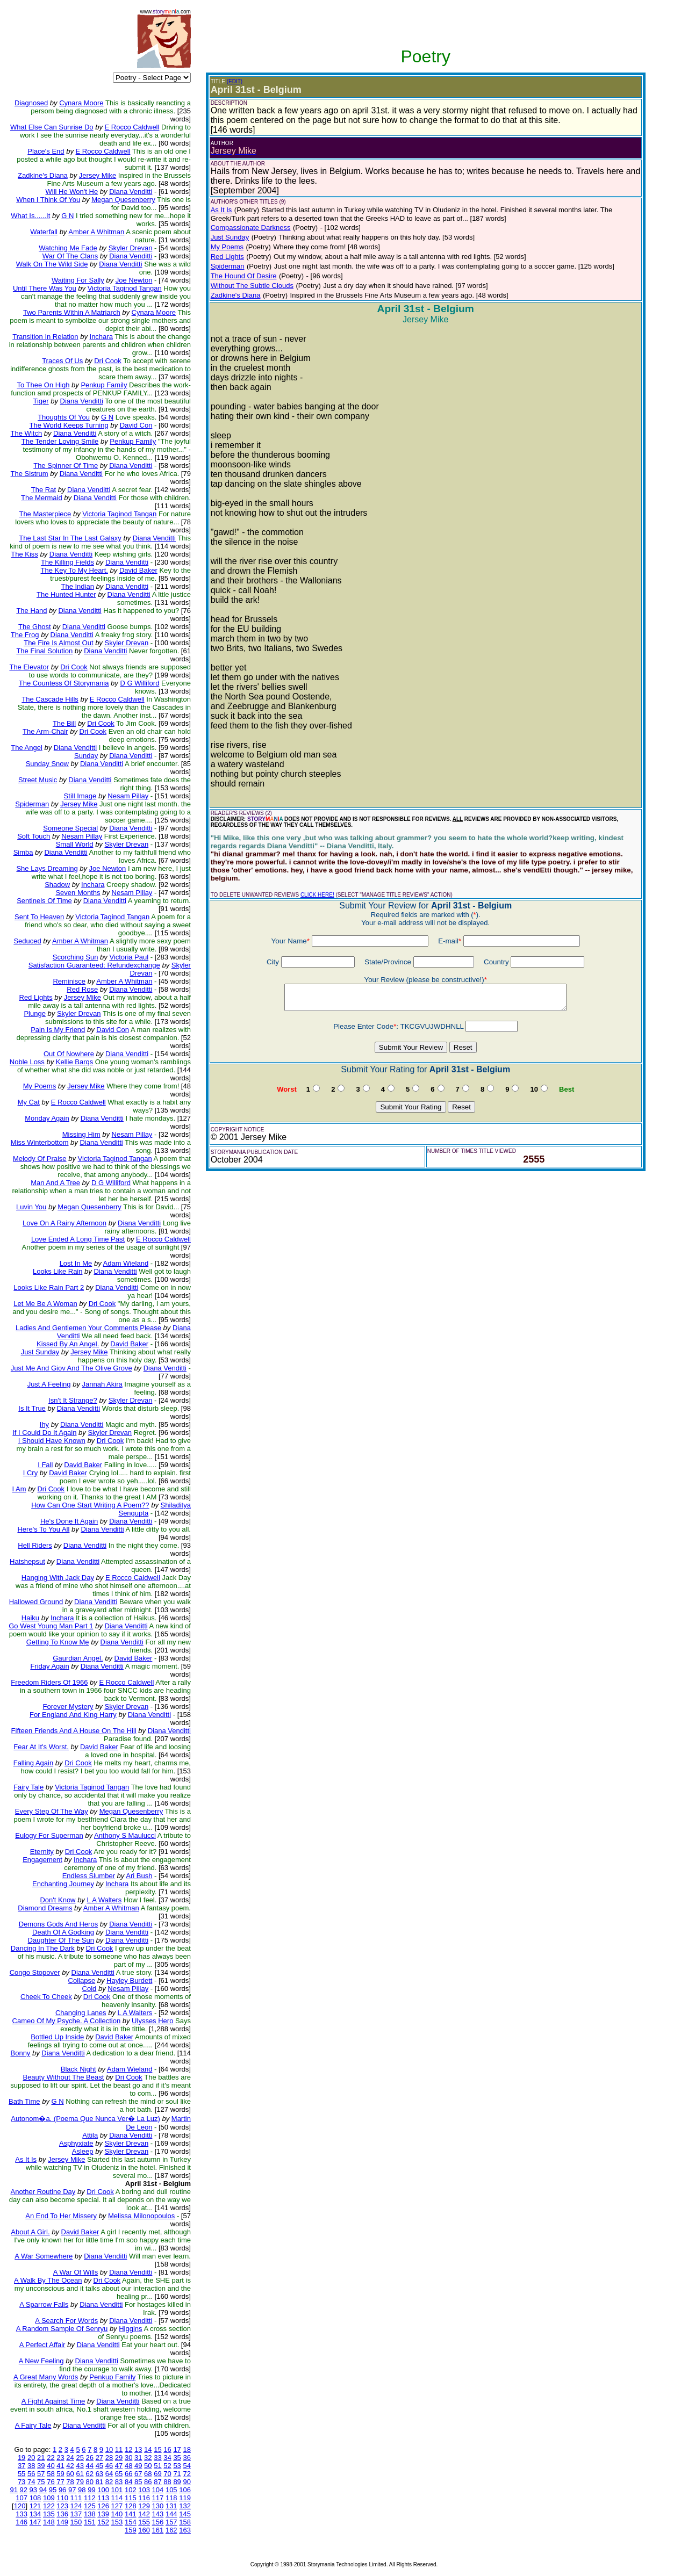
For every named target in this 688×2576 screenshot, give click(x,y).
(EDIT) (234, 81)
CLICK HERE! (317, 895)
